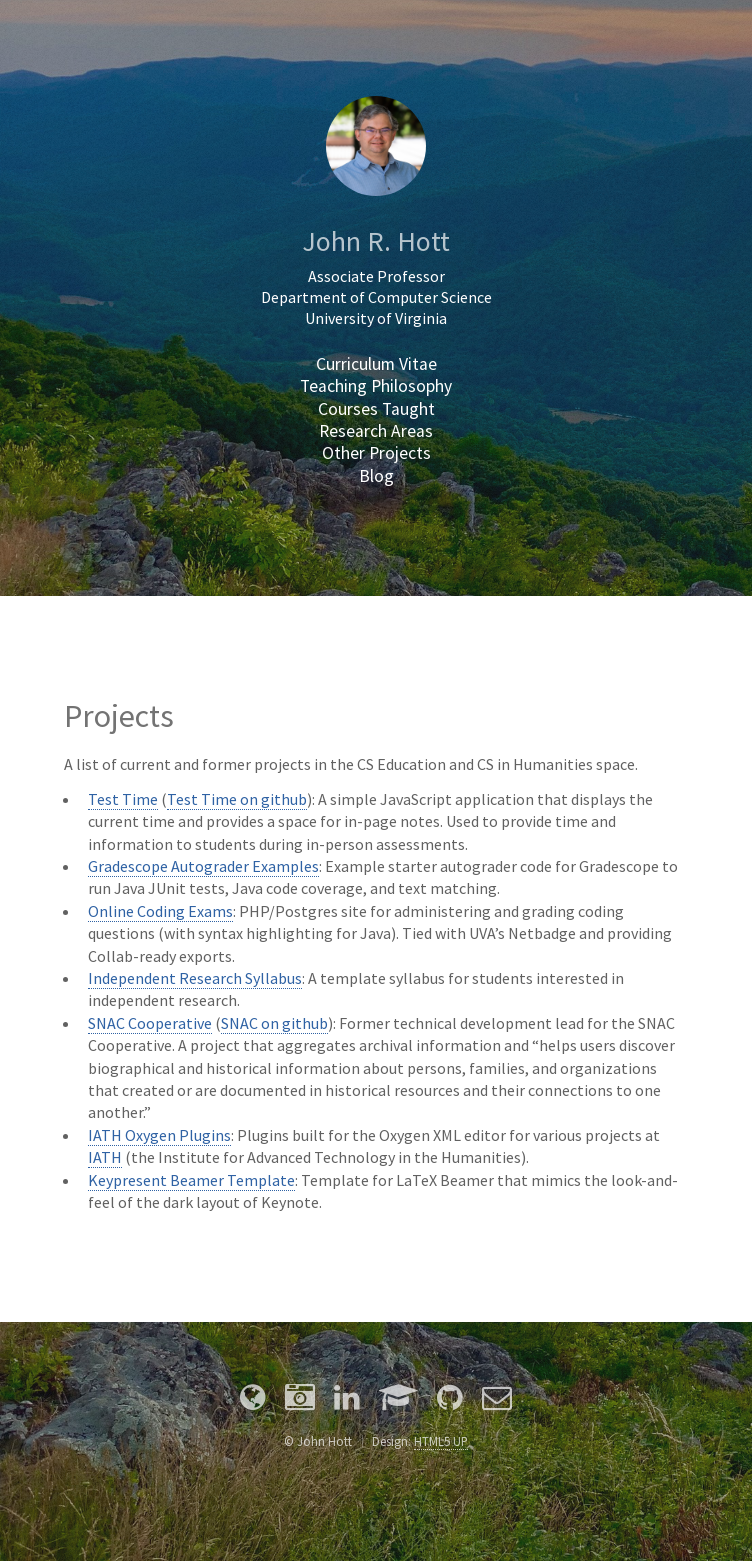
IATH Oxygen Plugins (159, 1135)
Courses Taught (376, 409)
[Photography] (300, 1400)
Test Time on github (237, 799)
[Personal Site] (253, 1400)
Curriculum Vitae (376, 364)
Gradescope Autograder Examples (203, 866)
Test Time (123, 799)
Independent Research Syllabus (195, 978)
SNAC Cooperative (150, 1023)
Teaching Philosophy (376, 386)
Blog (376, 476)
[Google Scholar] (398, 1400)
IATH (105, 1157)
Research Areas (376, 431)
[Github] (450, 1400)
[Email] (497, 1400)
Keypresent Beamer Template (191, 1180)
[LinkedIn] (347, 1400)
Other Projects (376, 453)
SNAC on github (274, 1023)
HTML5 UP (441, 1441)
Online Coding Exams (160, 911)
